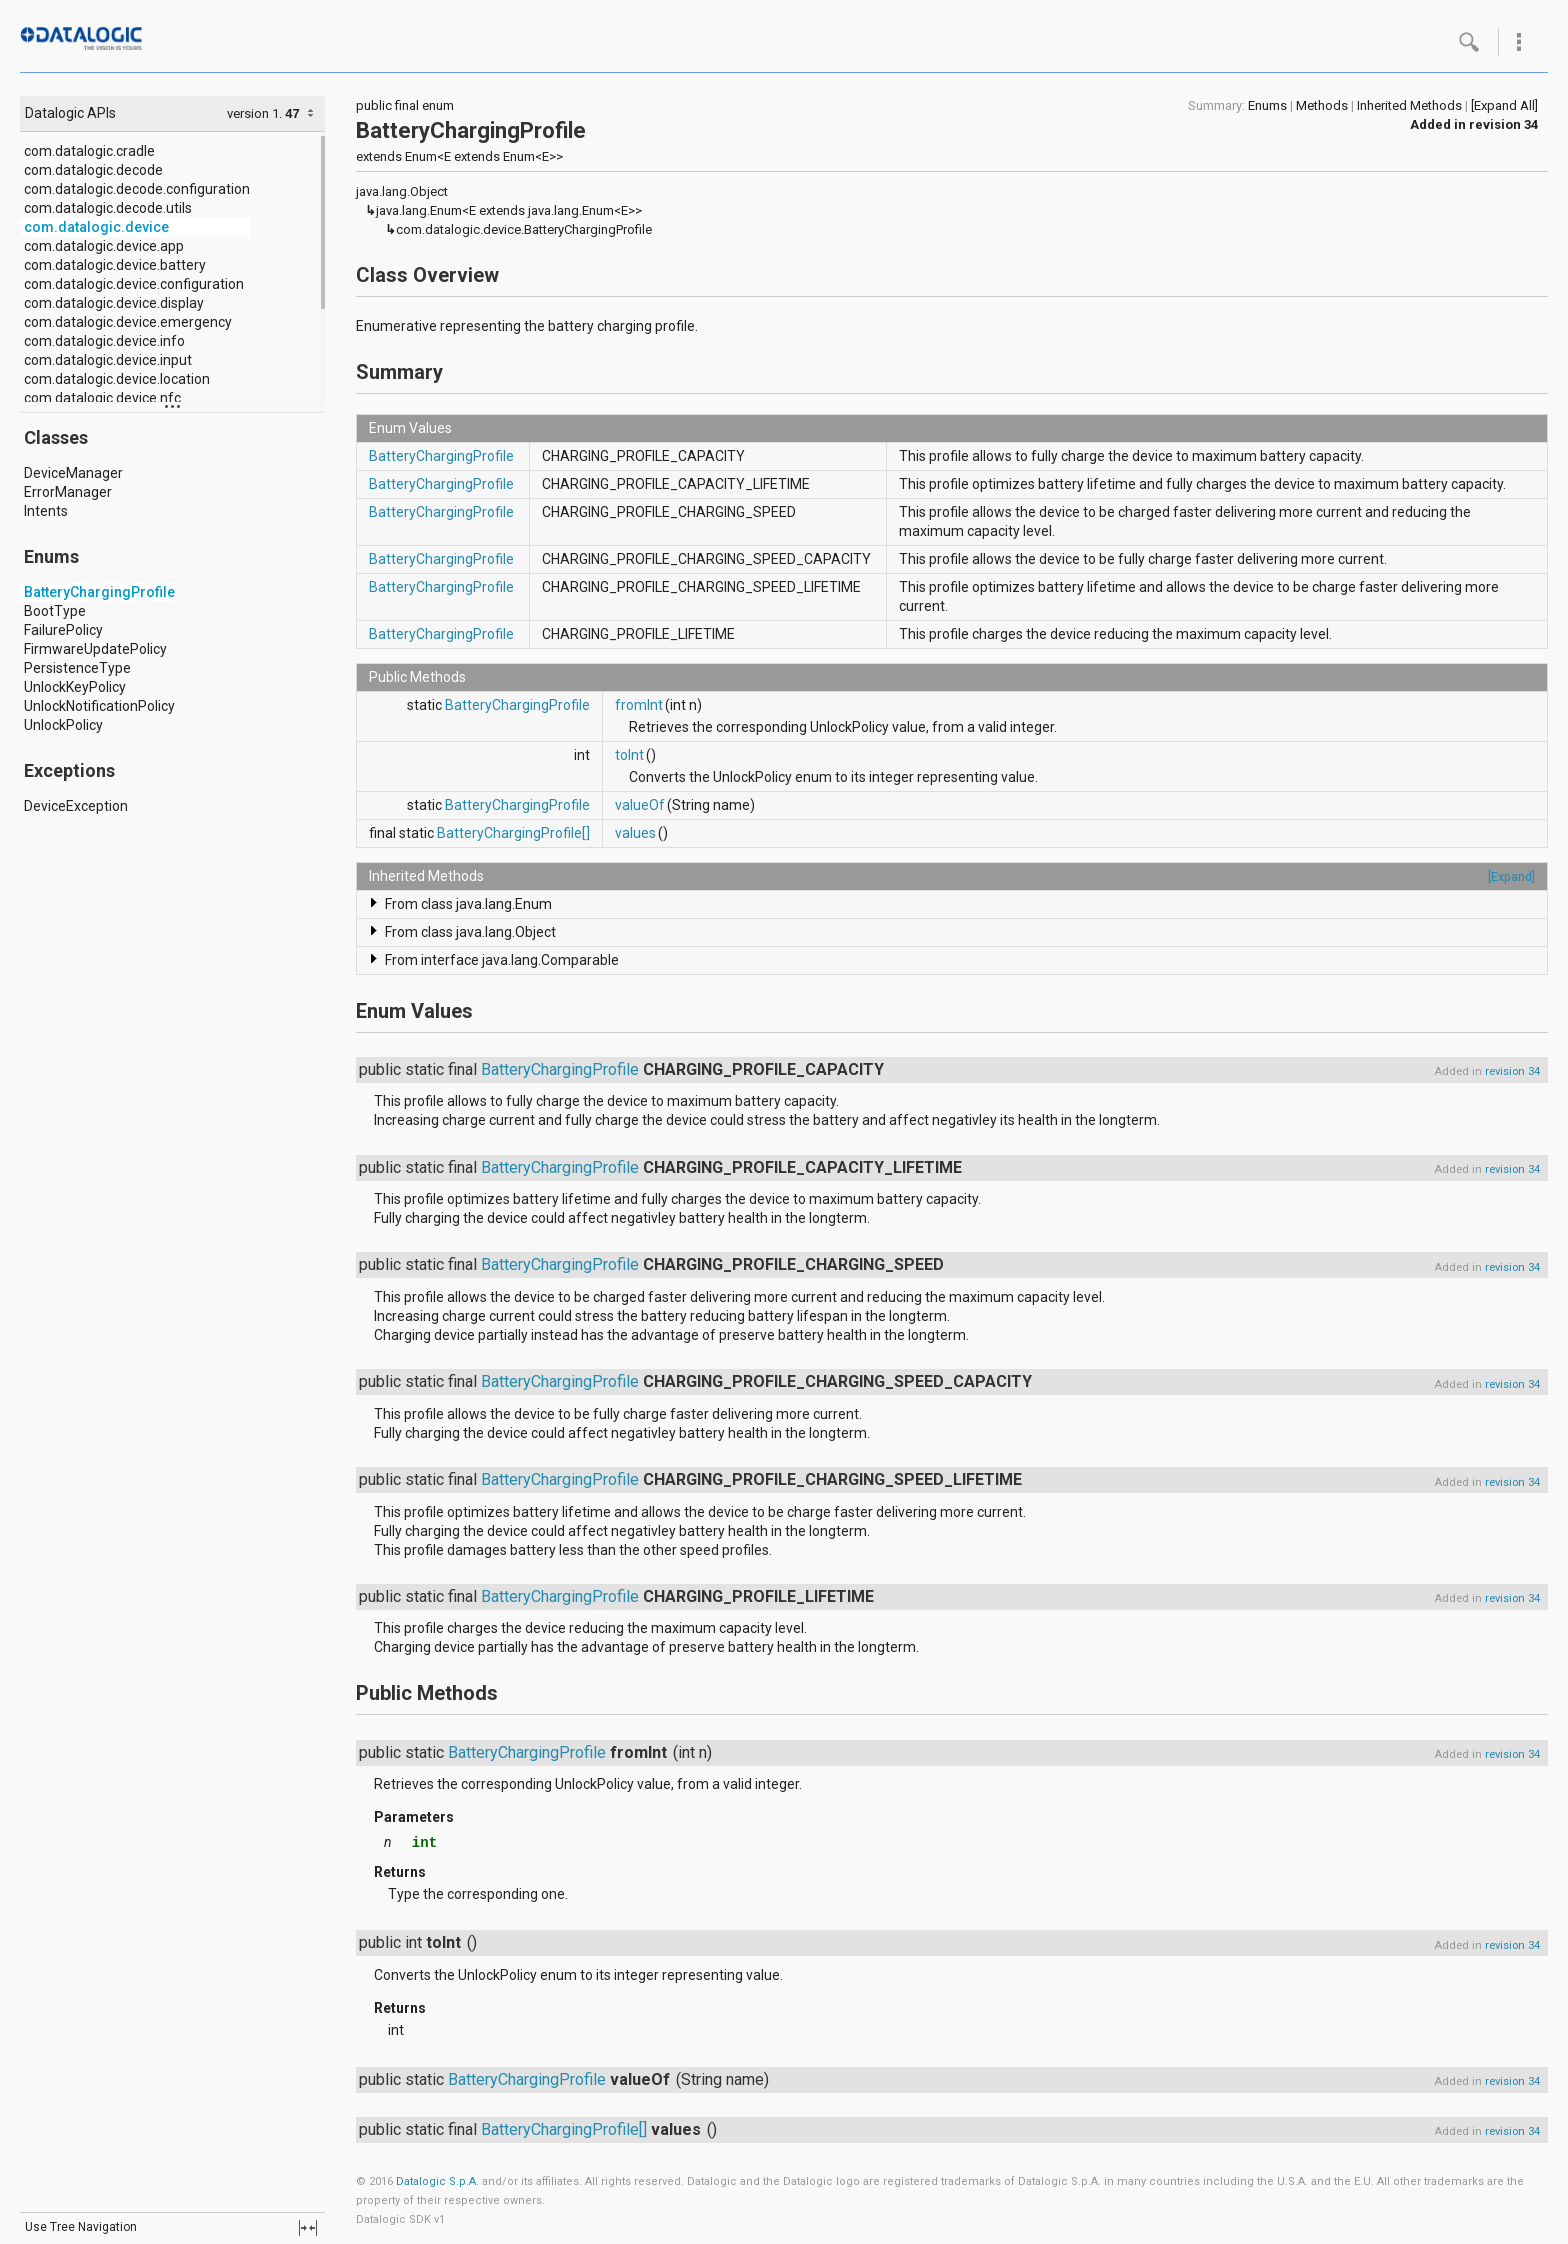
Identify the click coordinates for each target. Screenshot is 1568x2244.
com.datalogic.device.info (104, 341)
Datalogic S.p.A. (437, 2181)
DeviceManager (73, 473)
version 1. (254, 113)
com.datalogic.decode (93, 170)
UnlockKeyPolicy (75, 687)
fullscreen (308, 2228)
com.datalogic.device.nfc (102, 398)
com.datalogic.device (96, 227)
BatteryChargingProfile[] (513, 833)
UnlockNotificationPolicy (99, 706)
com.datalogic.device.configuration (134, 284)
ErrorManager (68, 492)
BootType (55, 611)
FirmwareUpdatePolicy (95, 649)
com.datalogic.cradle (89, 151)
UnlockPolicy (63, 725)
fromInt (639, 705)
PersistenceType (77, 668)
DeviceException (76, 806)
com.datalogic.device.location (117, 379)
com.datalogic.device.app (104, 246)
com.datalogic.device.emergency (128, 322)
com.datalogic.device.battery (115, 265)
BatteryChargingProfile (99, 592)
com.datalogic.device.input (108, 360)
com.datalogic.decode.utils (108, 208)
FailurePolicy (63, 630)
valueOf (640, 805)
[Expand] (1511, 876)
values (635, 833)
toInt (629, 755)
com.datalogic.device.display (114, 303)
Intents (46, 511)
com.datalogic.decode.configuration (137, 189)
